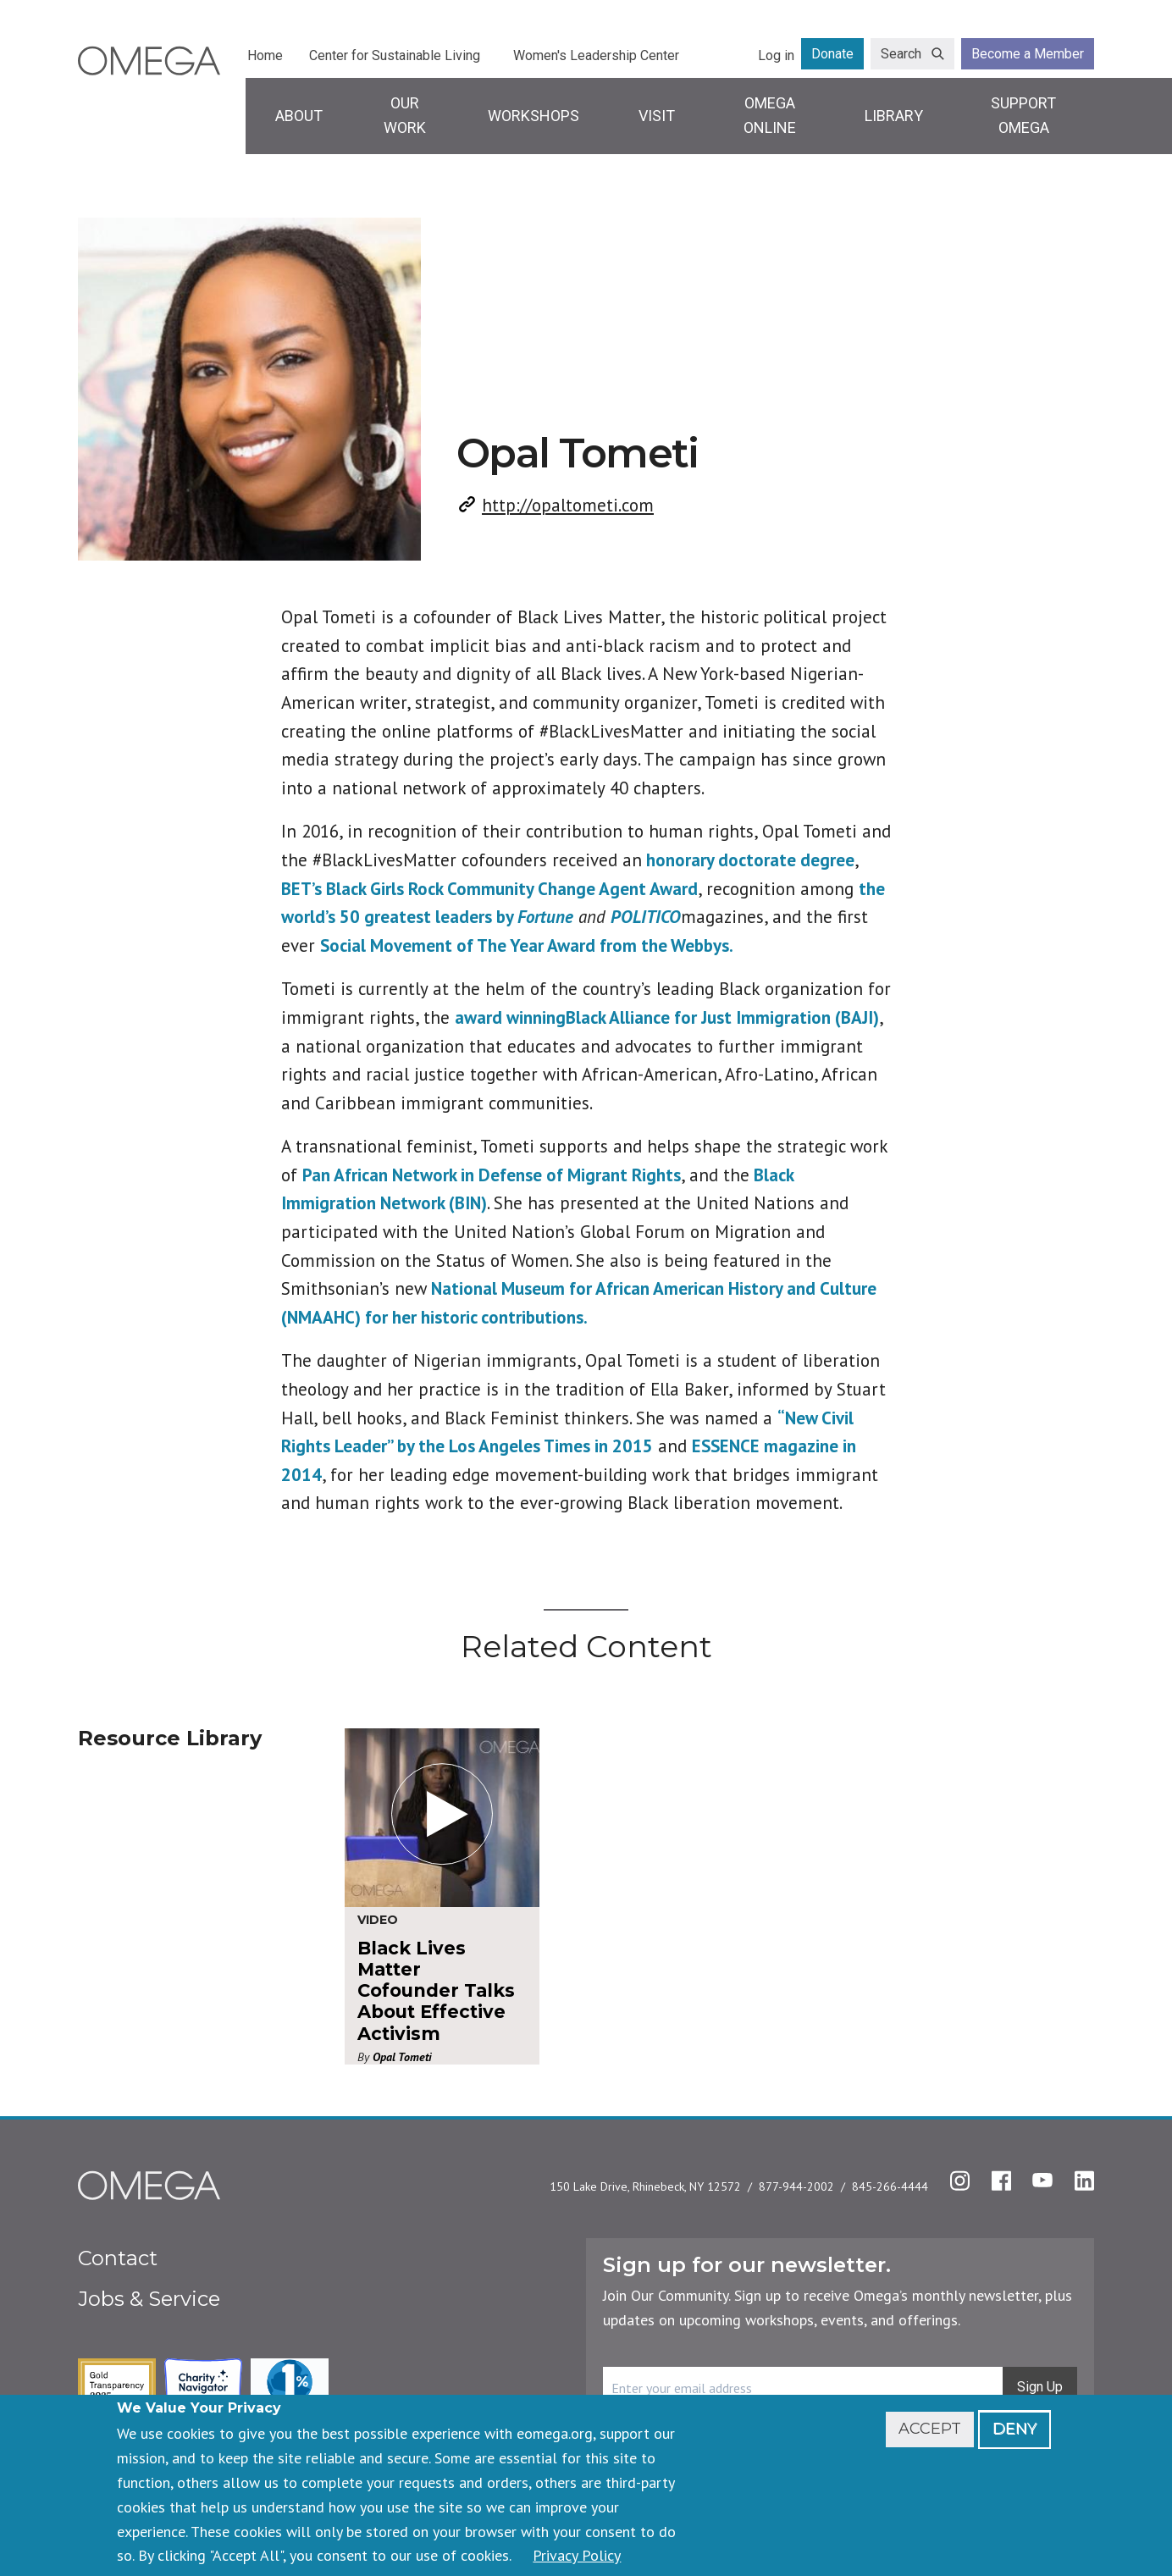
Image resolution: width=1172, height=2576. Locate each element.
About (299, 115)
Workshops (533, 115)
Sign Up (1040, 2387)
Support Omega (1023, 115)
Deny (1014, 2428)
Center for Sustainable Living (394, 55)
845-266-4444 (890, 2186)
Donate (832, 54)
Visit (657, 115)
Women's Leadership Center (596, 55)
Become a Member (1027, 54)
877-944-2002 (796, 2186)
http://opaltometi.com (568, 505)
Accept (929, 2428)
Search (901, 54)
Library (894, 115)
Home (265, 55)
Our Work (405, 115)
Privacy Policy (577, 2555)
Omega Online (770, 115)
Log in (776, 55)
